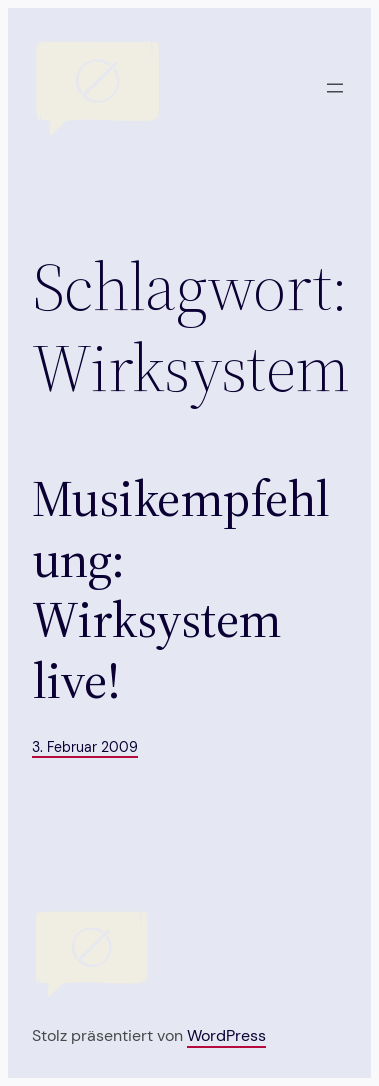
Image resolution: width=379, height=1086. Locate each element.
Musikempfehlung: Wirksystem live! (181, 590)
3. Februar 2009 (85, 747)
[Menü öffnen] (335, 88)
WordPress (226, 1035)
